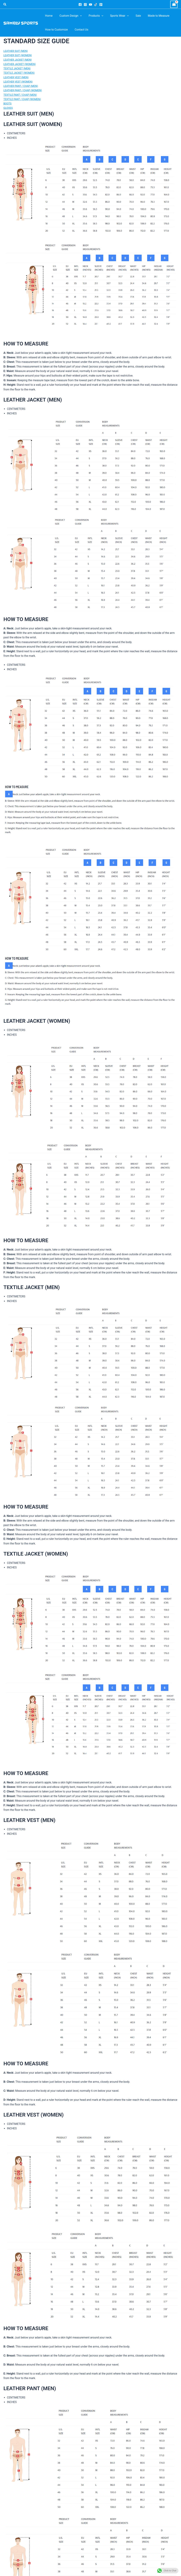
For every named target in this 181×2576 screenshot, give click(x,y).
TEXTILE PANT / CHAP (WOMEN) (23, 101)
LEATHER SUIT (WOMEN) (19, 55)
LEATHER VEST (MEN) (17, 78)
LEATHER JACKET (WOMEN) (21, 65)
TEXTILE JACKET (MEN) (18, 69)
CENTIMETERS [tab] (16, 136)
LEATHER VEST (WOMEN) (19, 83)
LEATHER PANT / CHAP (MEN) (22, 88)
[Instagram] (85, 4)
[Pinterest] (100, 4)
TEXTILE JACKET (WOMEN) (20, 74)
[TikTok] (95, 4)
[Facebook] (80, 4)
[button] (5, 4)
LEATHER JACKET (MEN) (18, 60)
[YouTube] (90, 4)
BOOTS (7, 106)
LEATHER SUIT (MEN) (16, 51)
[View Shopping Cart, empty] (174, 4)
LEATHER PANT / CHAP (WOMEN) (24, 92)
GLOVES (8, 110)
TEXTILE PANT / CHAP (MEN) (21, 97)
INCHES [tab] (12, 140)
